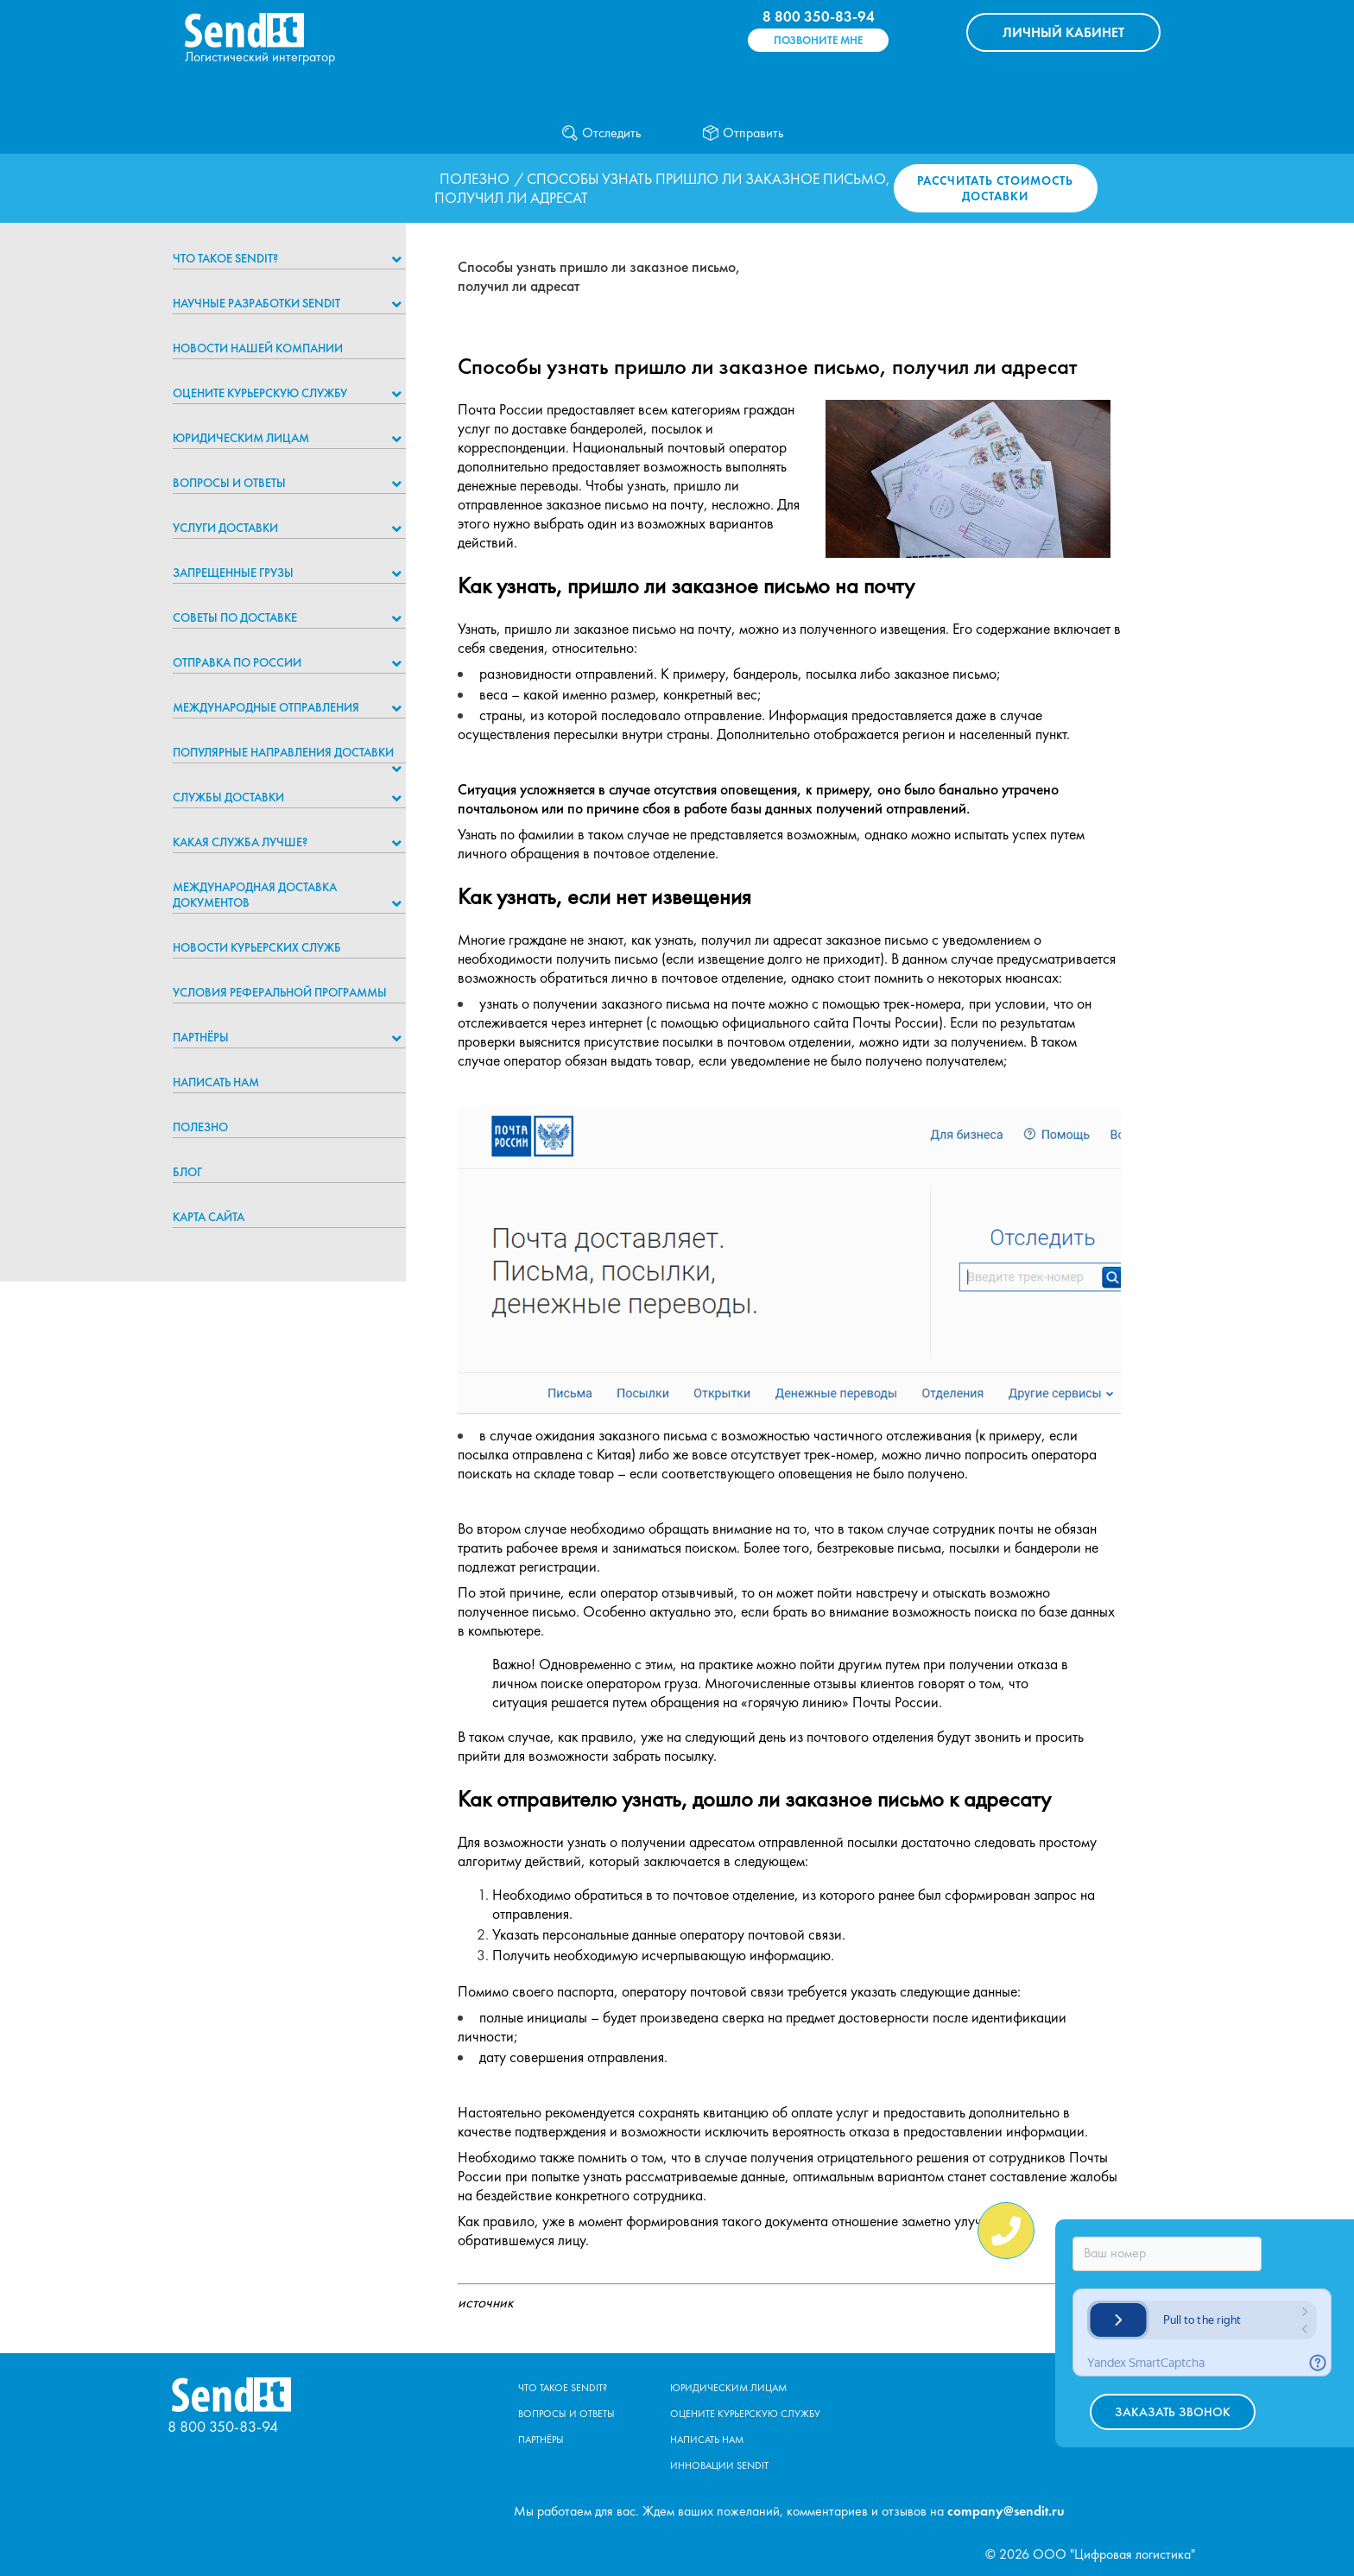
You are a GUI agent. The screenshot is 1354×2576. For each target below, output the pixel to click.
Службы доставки (228, 797)
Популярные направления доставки (283, 752)
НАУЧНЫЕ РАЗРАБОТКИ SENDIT (256, 303)
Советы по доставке (235, 617)
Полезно (474, 178)
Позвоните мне (818, 40)
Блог (187, 1172)
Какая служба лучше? (240, 842)
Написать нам (216, 1082)
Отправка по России (237, 662)
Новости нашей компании (258, 348)
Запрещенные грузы (233, 572)
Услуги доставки (225, 527)
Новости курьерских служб (257, 947)
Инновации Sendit (719, 2465)
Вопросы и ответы (229, 483)
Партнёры (201, 1037)
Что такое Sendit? (225, 258)
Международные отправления (266, 707)
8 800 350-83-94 (818, 16)
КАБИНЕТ (1063, 32)
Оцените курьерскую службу (260, 393)
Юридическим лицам (241, 438)
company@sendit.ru (1006, 2511)
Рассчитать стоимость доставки (995, 188)
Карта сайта (208, 1217)
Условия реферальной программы (280, 992)
